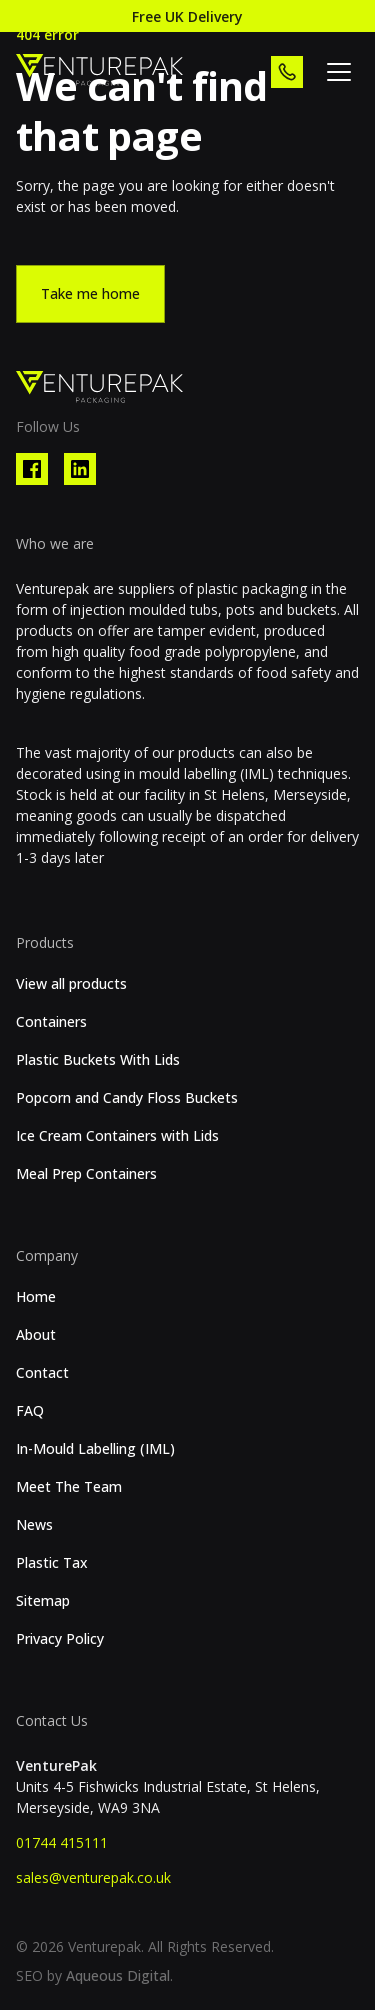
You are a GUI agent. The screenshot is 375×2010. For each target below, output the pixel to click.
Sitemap (43, 1601)
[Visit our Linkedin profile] (80, 469)
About (36, 1335)
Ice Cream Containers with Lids (117, 1136)
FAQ (30, 1411)
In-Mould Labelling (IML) (95, 1449)
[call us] (287, 72)
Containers (51, 1022)
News (34, 1525)
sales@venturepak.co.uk (93, 1877)
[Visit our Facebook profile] (32, 469)
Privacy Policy (60, 1639)
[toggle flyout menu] (339, 72)
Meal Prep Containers (86, 1174)
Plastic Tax (52, 1563)
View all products (71, 984)
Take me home (90, 293)
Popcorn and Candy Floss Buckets (127, 1098)
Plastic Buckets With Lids (98, 1060)
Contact (42, 1373)
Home (36, 1297)
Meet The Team (69, 1487)
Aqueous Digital (118, 1975)
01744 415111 (62, 1842)
